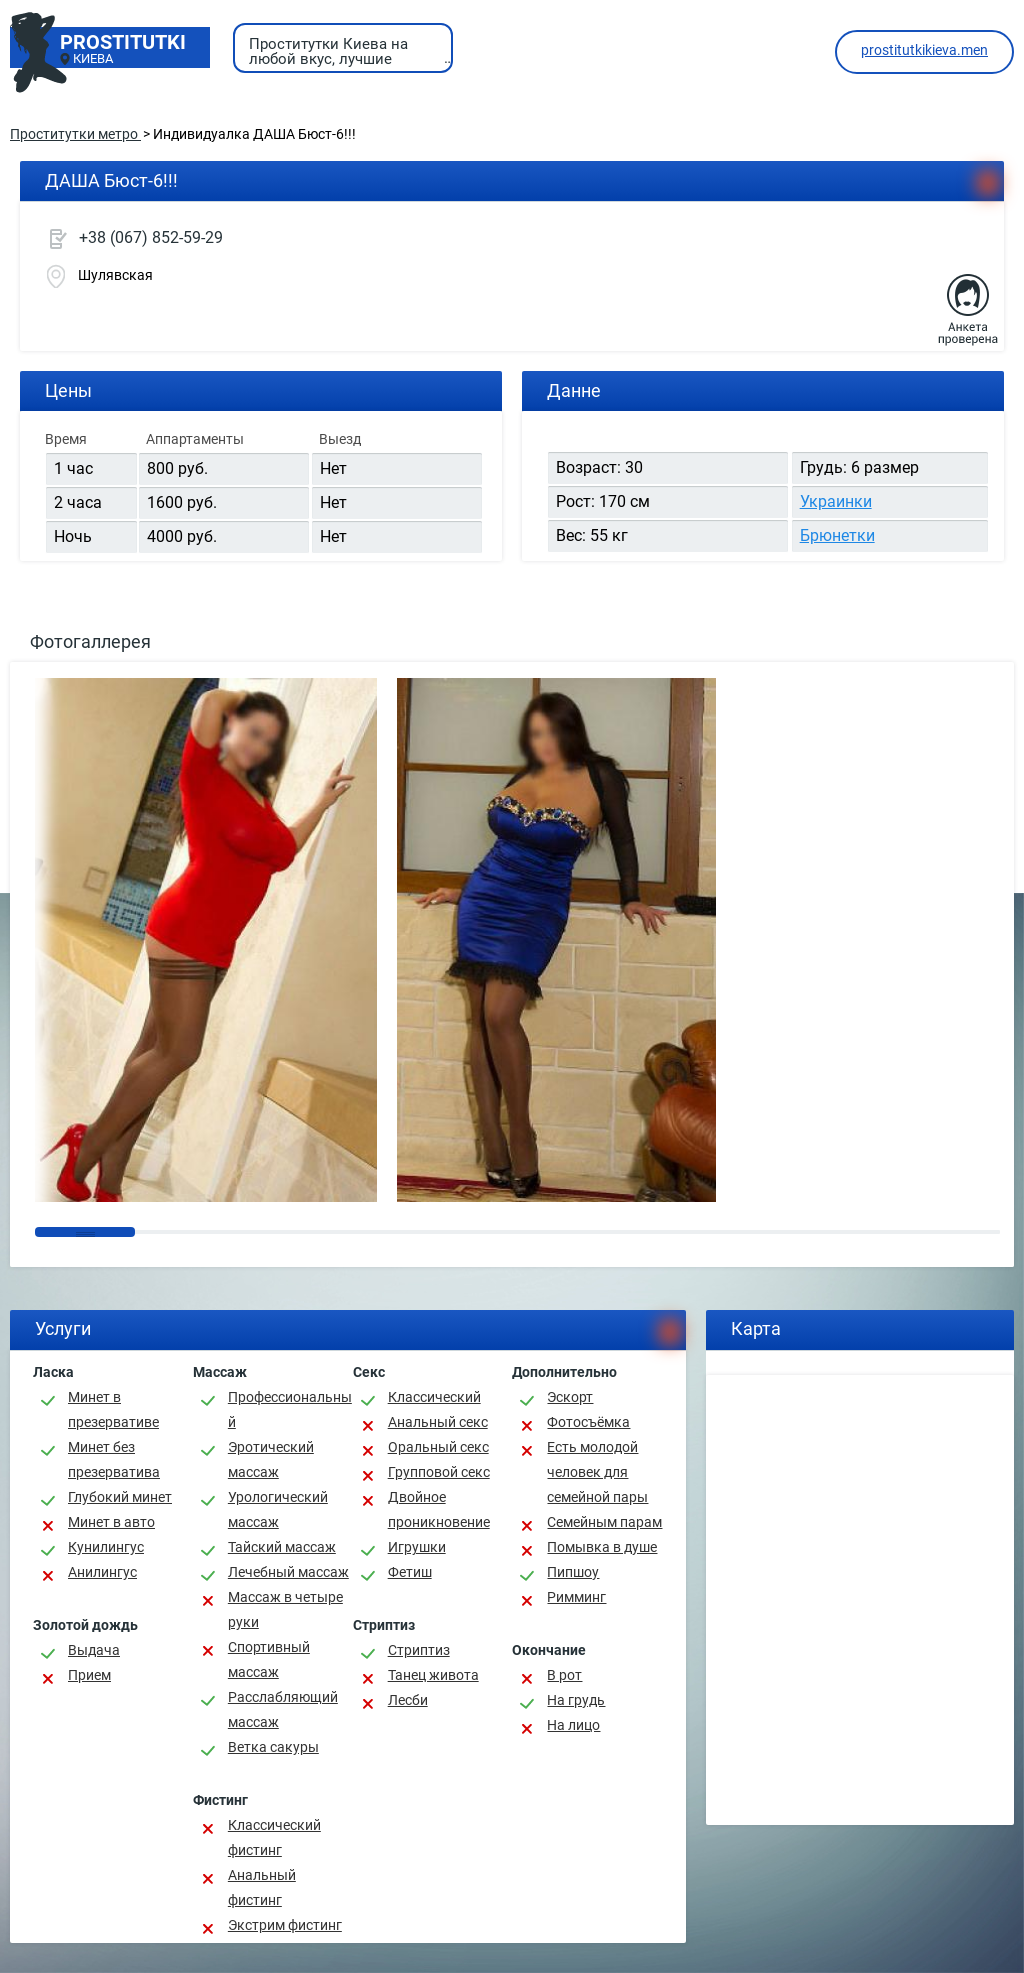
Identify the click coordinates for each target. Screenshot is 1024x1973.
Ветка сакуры (273, 1747)
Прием (89, 1675)
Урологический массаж (278, 1509)
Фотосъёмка (588, 1422)
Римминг (576, 1597)
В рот (564, 1675)
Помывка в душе (602, 1547)
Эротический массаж (271, 1459)
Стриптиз (419, 1650)
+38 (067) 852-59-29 (151, 237)
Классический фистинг (274, 1837)
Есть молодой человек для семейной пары (597, 1472)
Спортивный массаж (269, 1659)
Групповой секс (439, 1472)
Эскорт (570, 1397)
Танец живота (433, 1675)
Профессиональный (290, 1409)
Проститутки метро (75, 134)
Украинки (836, 501)
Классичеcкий (434, 1397)
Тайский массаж (282, 1547)
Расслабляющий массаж (283, 1709)
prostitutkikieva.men (924, 50)
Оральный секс (438, 1447)
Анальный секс (438, 1422)
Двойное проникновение (439, 1509)
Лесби (408, 1700)
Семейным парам (604, 1522)
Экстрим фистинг (285, 1925)
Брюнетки (837, 535)
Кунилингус (106, 1547)
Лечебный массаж (288, 1572)
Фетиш (410, 1572)
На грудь (576, 1700)
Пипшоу (573, 1572)
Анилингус (102, 1572)
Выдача (94, 1650)
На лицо (573, 1725)
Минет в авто (111, 1522)
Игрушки (417, 1547)
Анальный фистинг (262, 1887)
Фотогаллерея (90, 641)
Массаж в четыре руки (285, 1609)
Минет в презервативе (113, 1409)
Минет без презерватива (114, 1459)
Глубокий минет (120, 1497)
